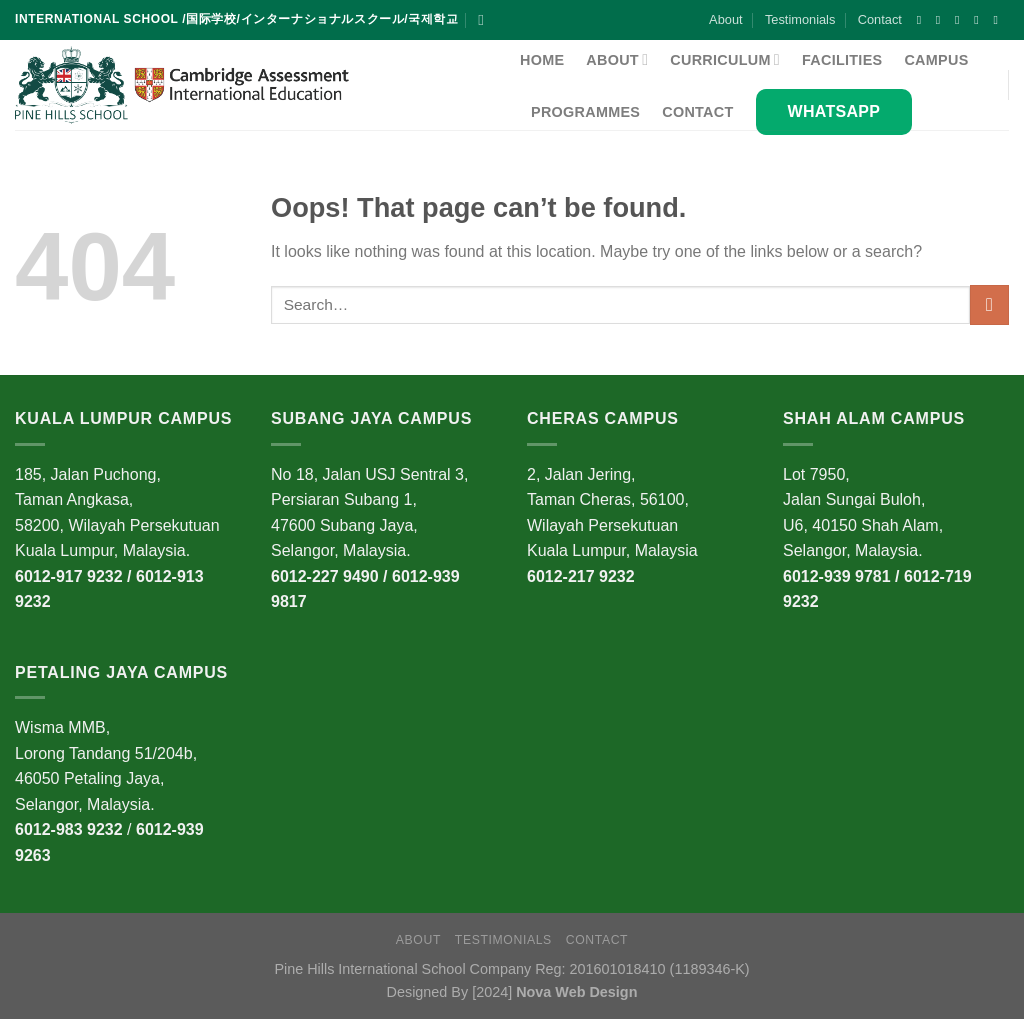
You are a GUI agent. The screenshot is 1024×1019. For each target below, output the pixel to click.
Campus (936, 60)
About (725, 19)
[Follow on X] (961, 20)
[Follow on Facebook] (923, 20)
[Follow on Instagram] (942, 20)
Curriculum (725, 59)
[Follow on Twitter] (980, 20)
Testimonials (800, 19)
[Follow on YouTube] (999, 20)
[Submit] (989, 304)
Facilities (842, 60)
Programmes (585, 112)
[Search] (485, 20)
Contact (880, 19)
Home (542, 60)
